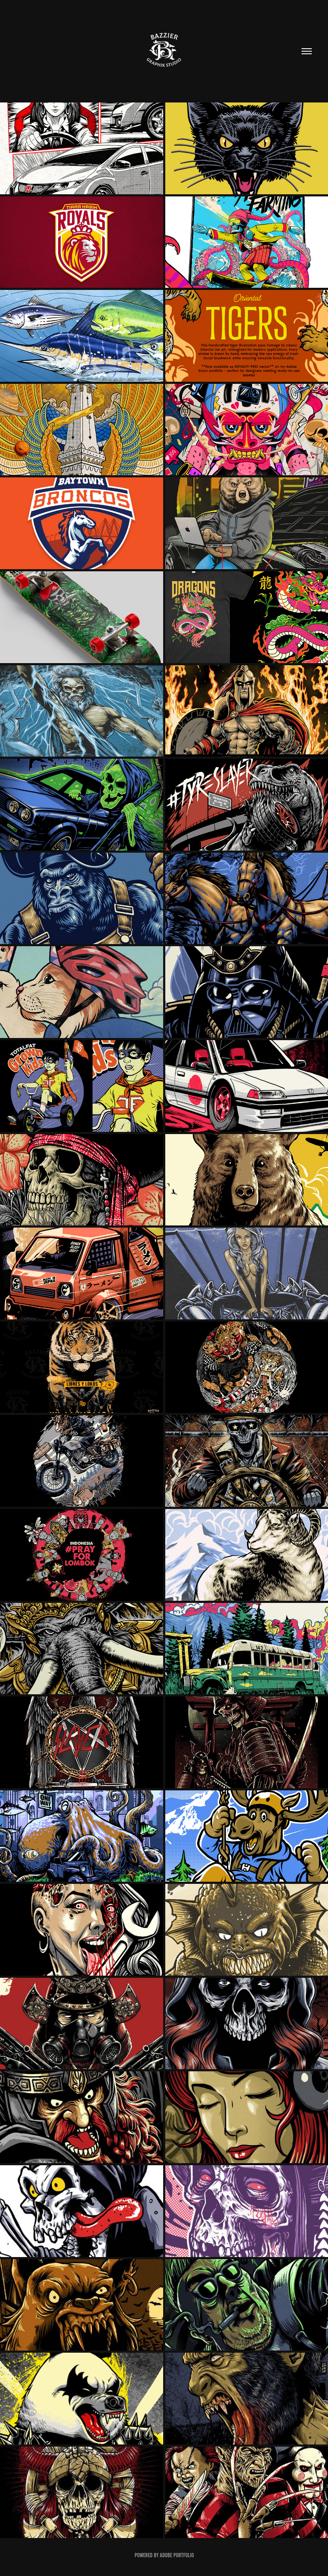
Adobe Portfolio (177, 2555)
